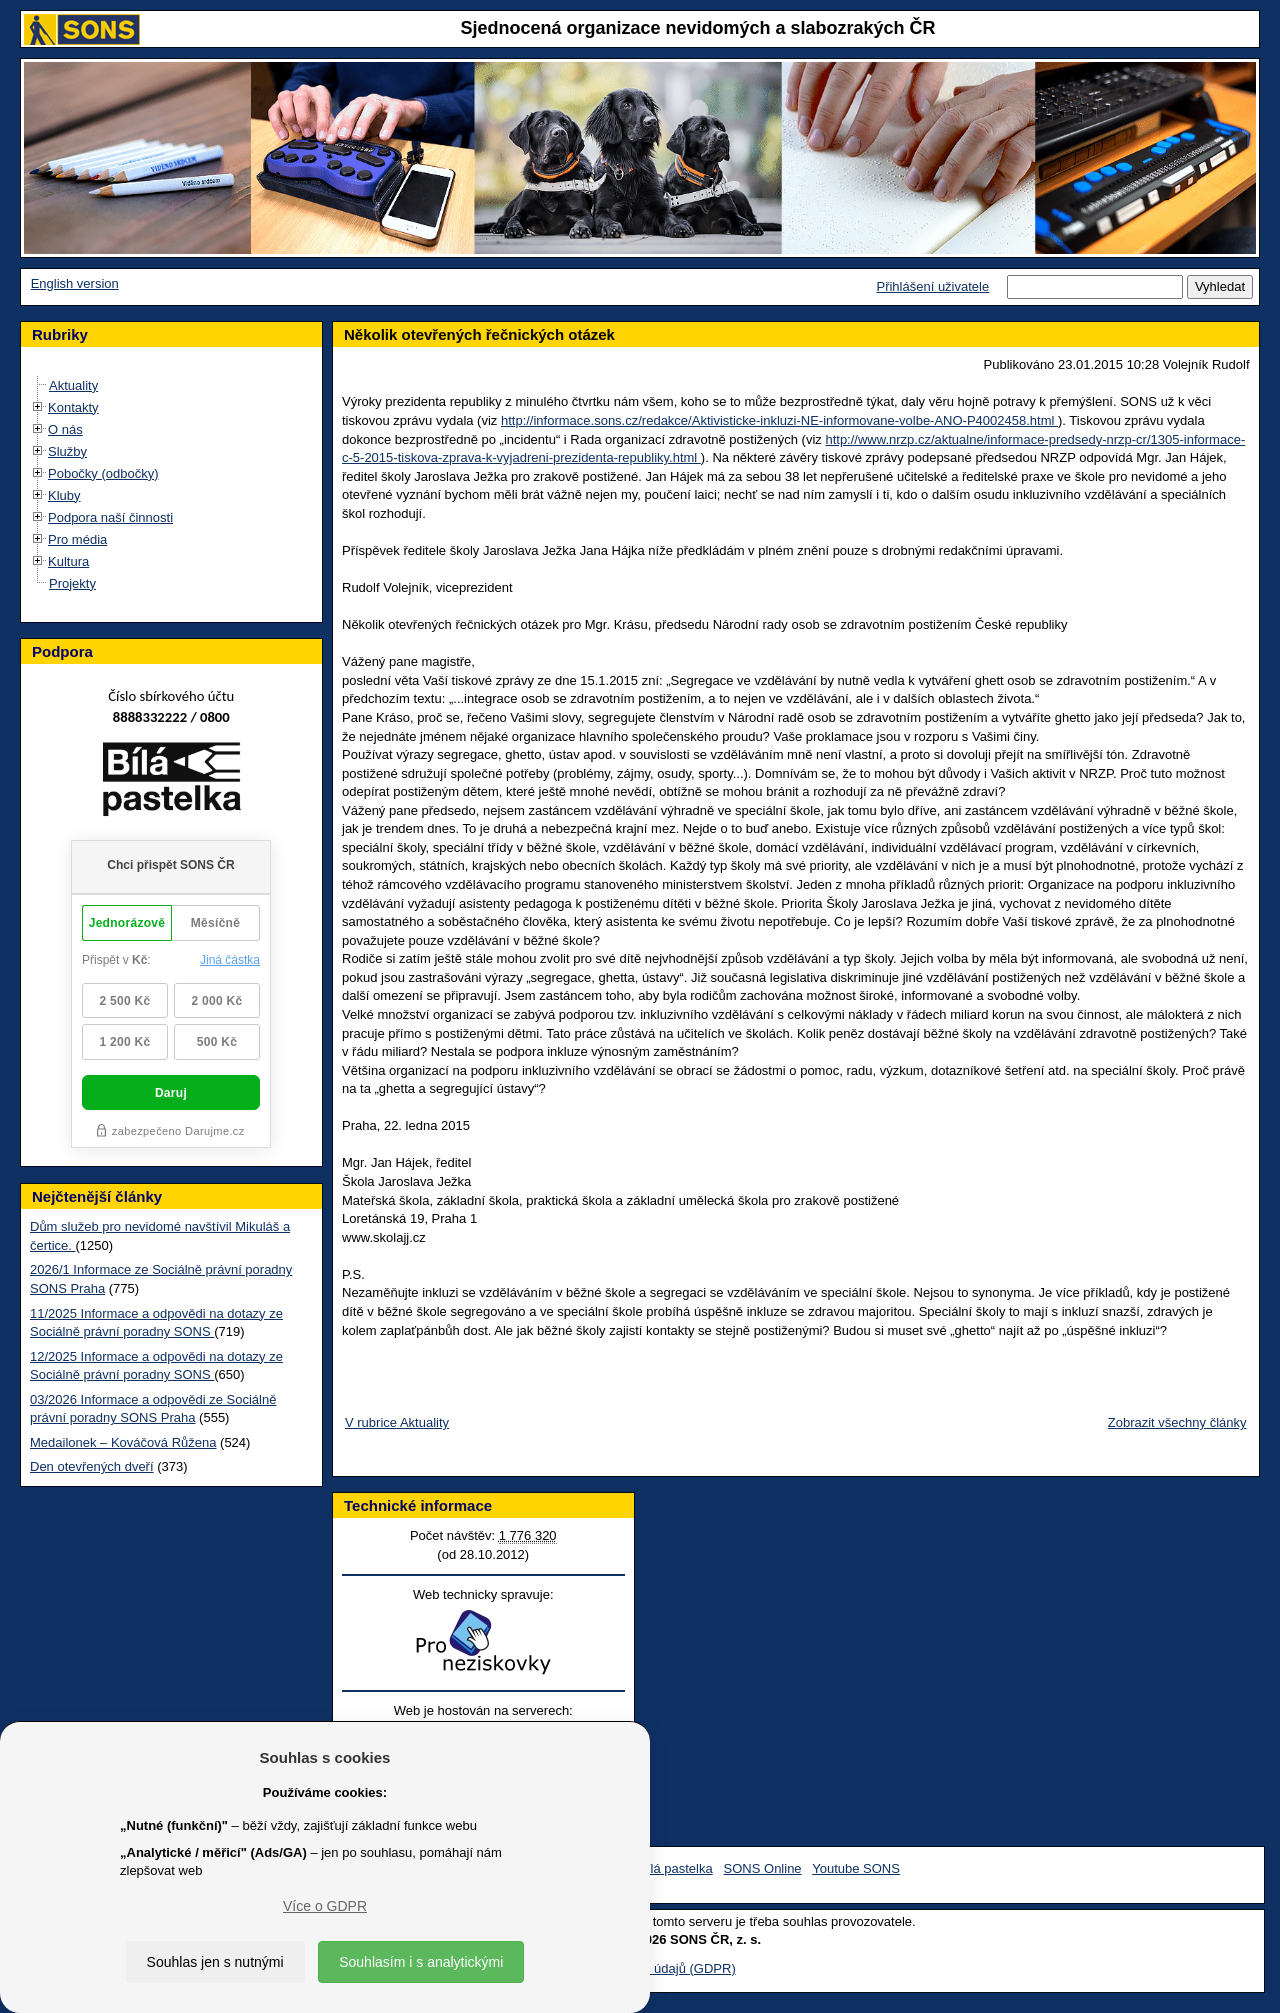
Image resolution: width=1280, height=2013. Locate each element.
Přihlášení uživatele (932, 286)
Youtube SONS (856, 1868)
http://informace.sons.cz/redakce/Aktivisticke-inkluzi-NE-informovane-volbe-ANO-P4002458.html (779, 420)
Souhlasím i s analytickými (421, 1962)
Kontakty (73, 407)
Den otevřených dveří (92, 1466)
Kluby (64, 495)
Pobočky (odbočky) (103, 473)
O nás (65, 429)
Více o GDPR (325, 1906)
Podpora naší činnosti (110, 517)
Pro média (77, 539)
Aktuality (73, 385)
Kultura (68, 561)
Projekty (72, 583)
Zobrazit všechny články (1177, 1422)
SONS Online (763, 1868)
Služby (67, 451)
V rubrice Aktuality (397, 1422)
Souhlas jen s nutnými (215, 1962)
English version (75, 283)
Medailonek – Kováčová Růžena (123, 1442)
